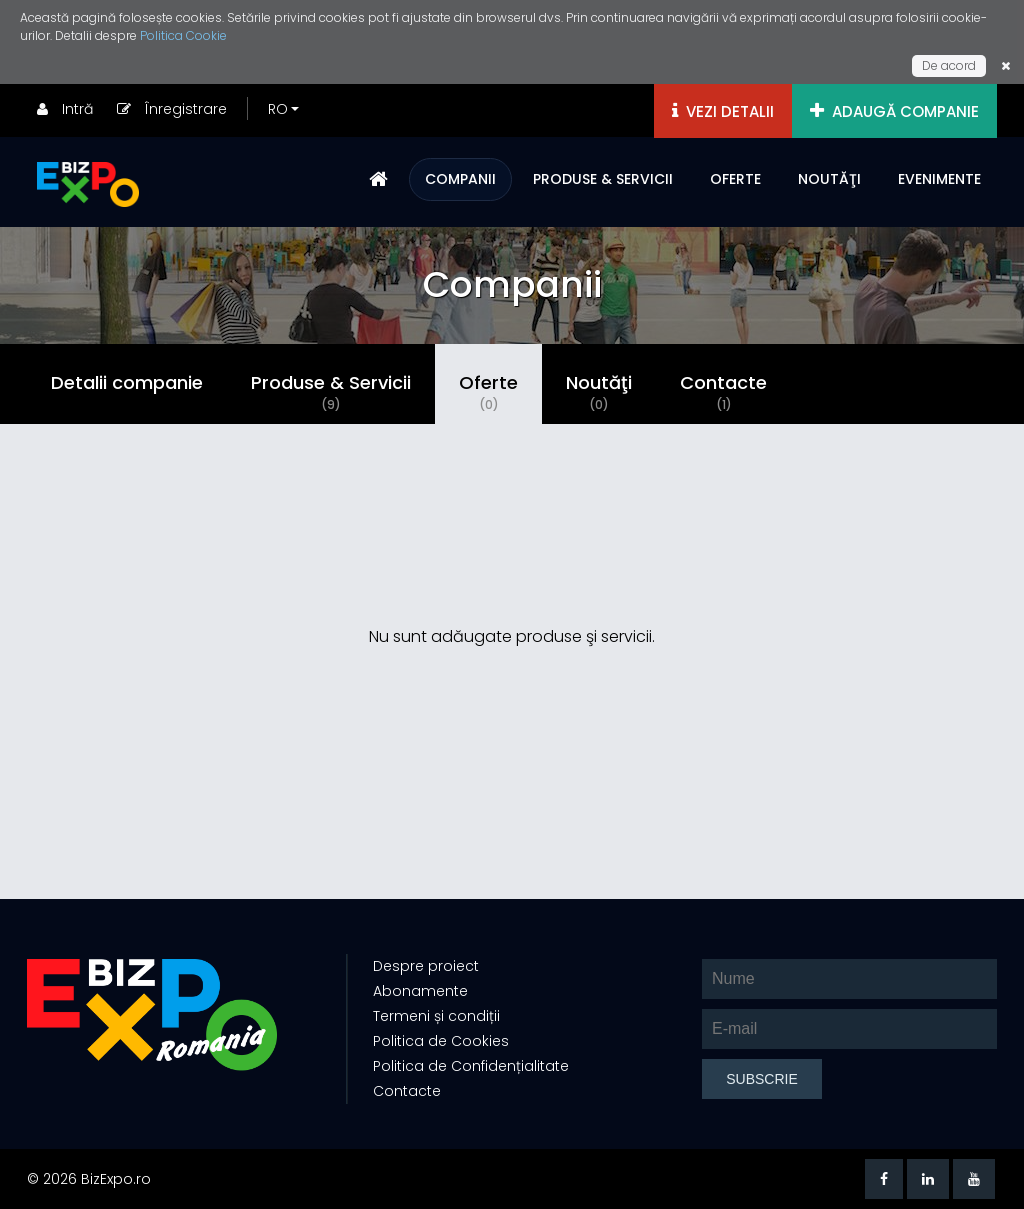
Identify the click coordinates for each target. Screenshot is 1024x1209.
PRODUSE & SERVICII (603, 179)
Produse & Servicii (331, 392)
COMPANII (460, 179)
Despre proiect (426, 966)
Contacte (723, 392)
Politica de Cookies (441, 1041)
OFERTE (735, 179)
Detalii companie (127, 382)
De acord (949, 65)
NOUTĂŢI (829, 179)
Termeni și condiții (436, 1016)
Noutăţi (599, 392)
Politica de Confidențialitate (471, 1066)
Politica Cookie (183, 35)
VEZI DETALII (723, 111)
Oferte (488, 392)
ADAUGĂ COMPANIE (894, 111)
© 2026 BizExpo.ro (89, 1179)
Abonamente (420, 991)
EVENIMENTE (939, 179)
